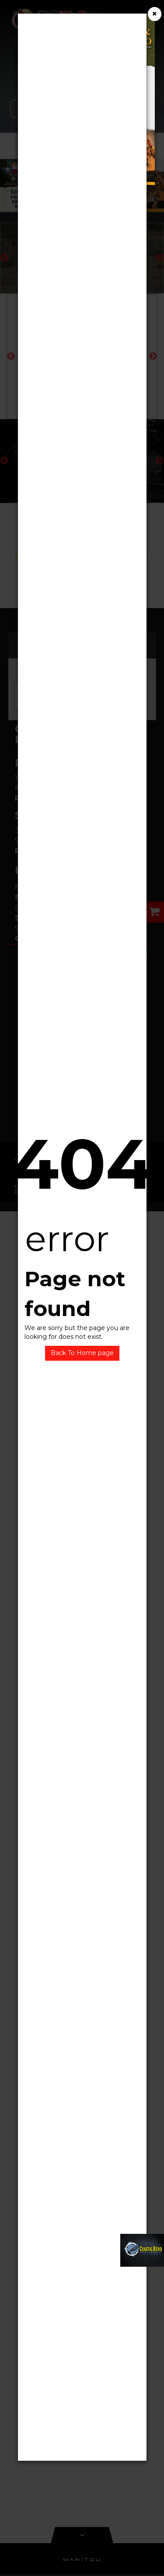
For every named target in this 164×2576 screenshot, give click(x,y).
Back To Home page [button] (82, 1353)
